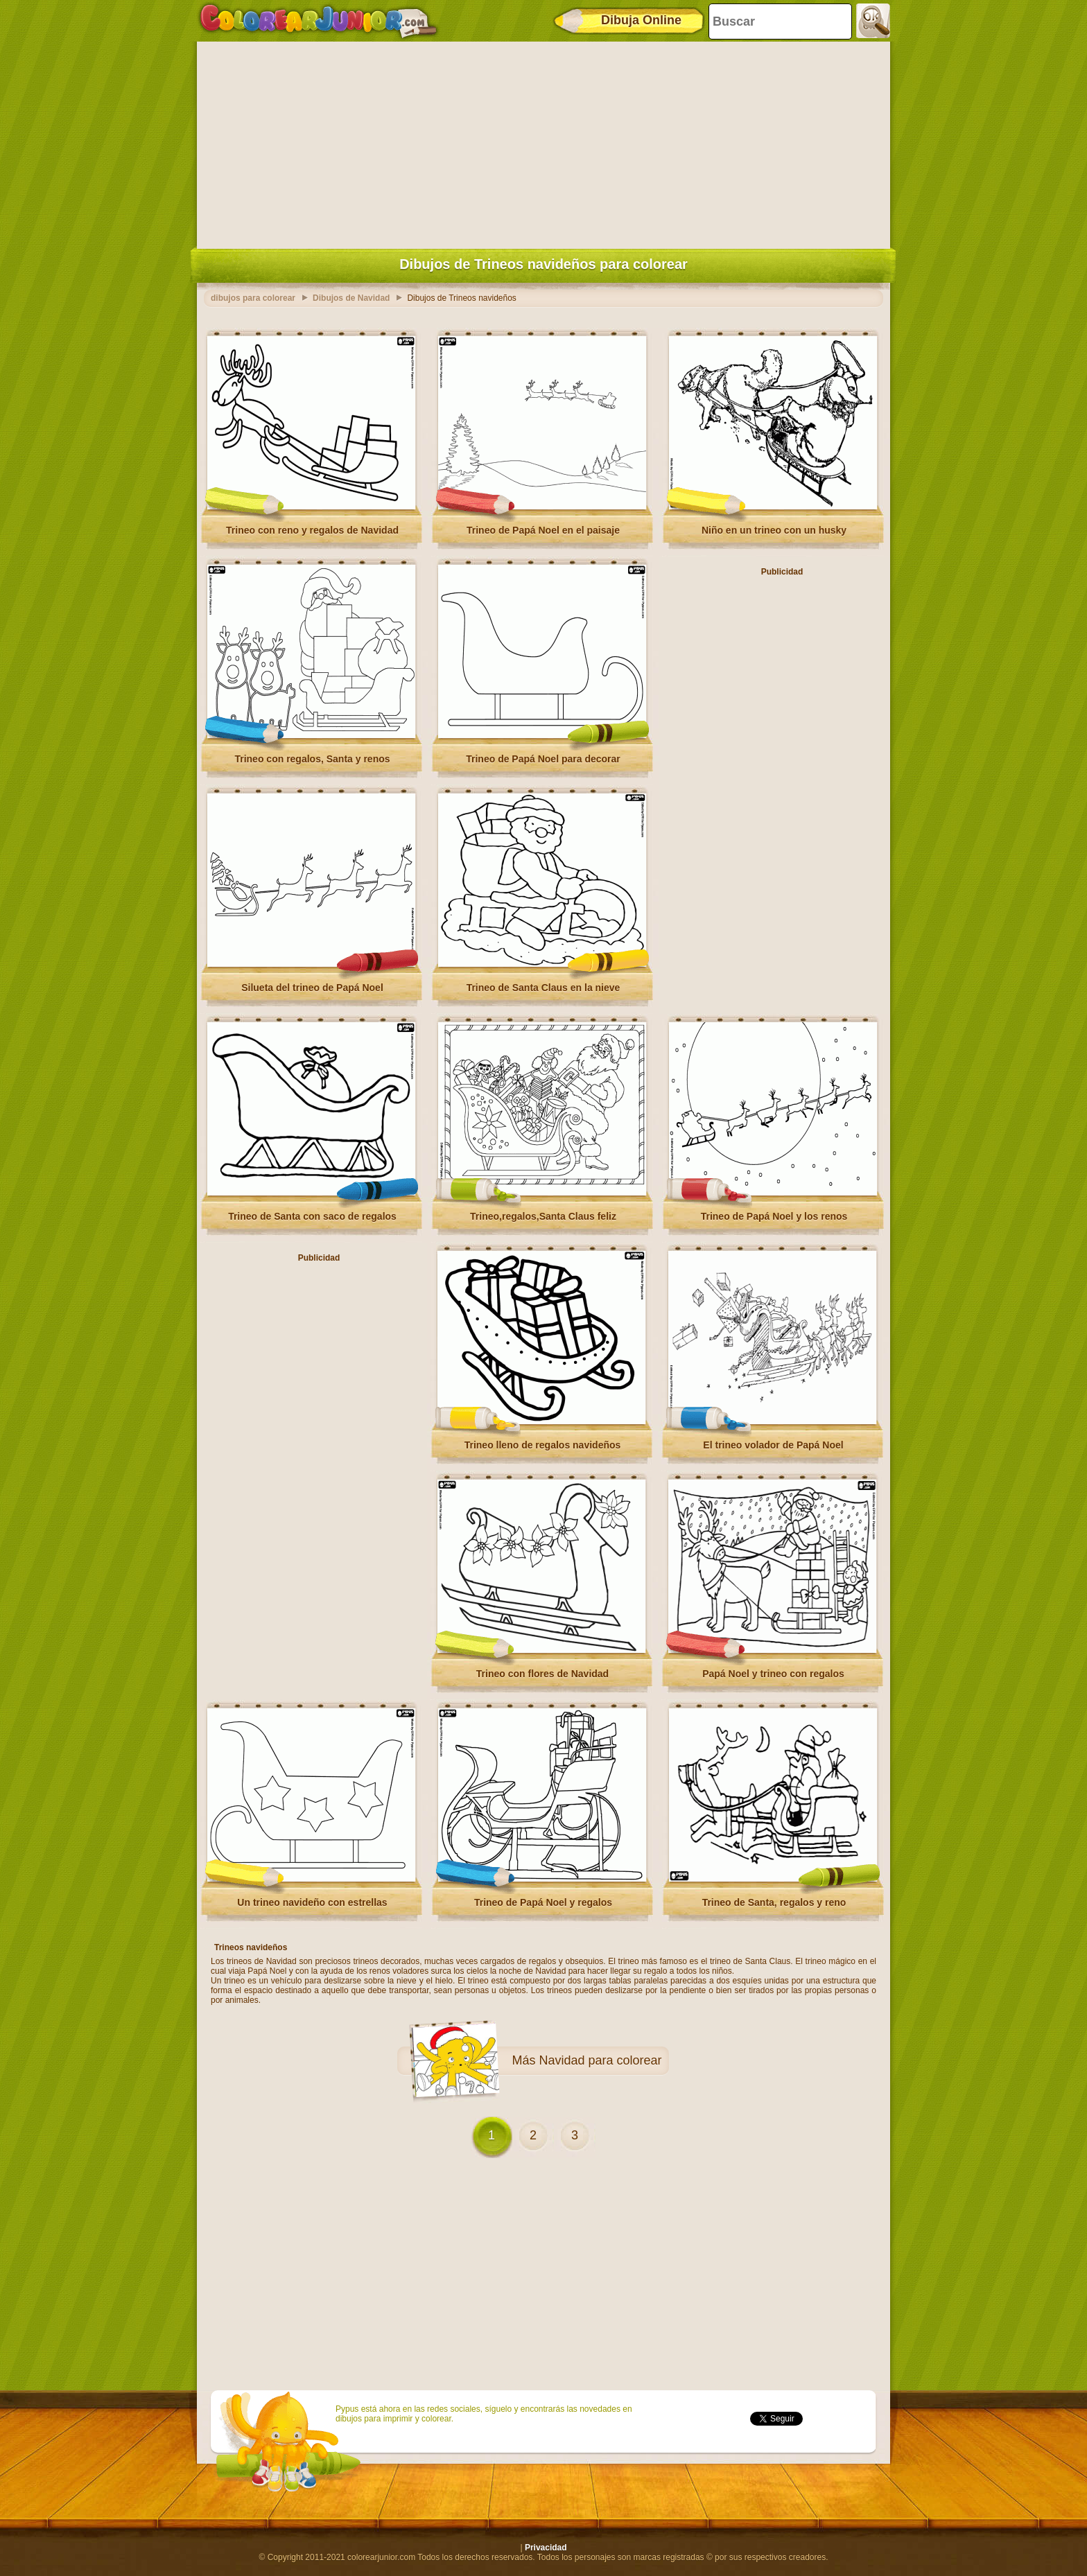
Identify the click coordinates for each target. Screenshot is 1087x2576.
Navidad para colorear (600, 2060)
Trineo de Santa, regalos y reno (774, 1902)
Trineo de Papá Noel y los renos (774, 1216)
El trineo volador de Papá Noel (773, 1445)
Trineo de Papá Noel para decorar (543, 758)
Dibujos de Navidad (351, 298)
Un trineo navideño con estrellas (312, 1902)
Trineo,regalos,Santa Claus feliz (543, 1216)
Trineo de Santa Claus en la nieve (543, 987)
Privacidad (546, 2547)
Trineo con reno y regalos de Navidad (312, 530)
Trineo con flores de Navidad (542, 1673)
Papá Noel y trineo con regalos (773, 1673)
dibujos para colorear (253, 298)
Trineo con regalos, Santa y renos (312, 758)
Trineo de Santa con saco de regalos (312, 1216)
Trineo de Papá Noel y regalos (543, 1902)
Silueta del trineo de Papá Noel (312, 987)
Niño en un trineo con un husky (774, 530)
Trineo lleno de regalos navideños (542, 1445)
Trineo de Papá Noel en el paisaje (543, 530)
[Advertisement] (543, 142)
